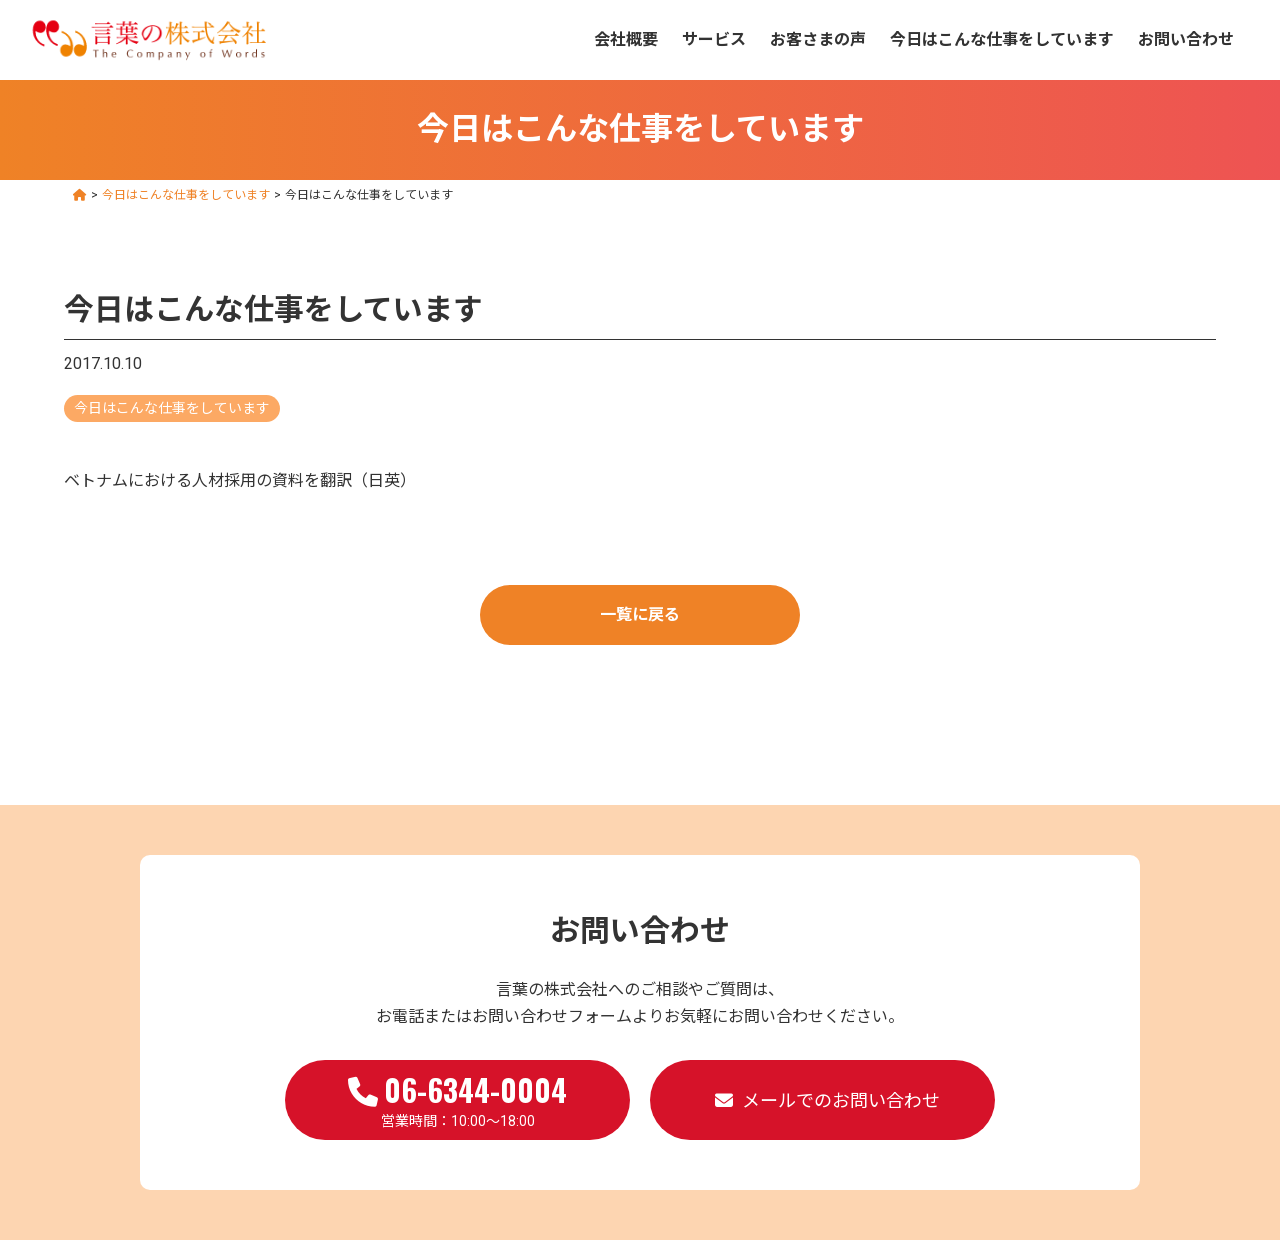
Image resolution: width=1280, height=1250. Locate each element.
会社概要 (626, 39)
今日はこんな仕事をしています (1002, 39)
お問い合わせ (1186, 39)
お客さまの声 (818, 39)
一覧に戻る (640, 614)
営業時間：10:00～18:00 (457, 1098)
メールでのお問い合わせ (841, 1100)
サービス (714, 39)
